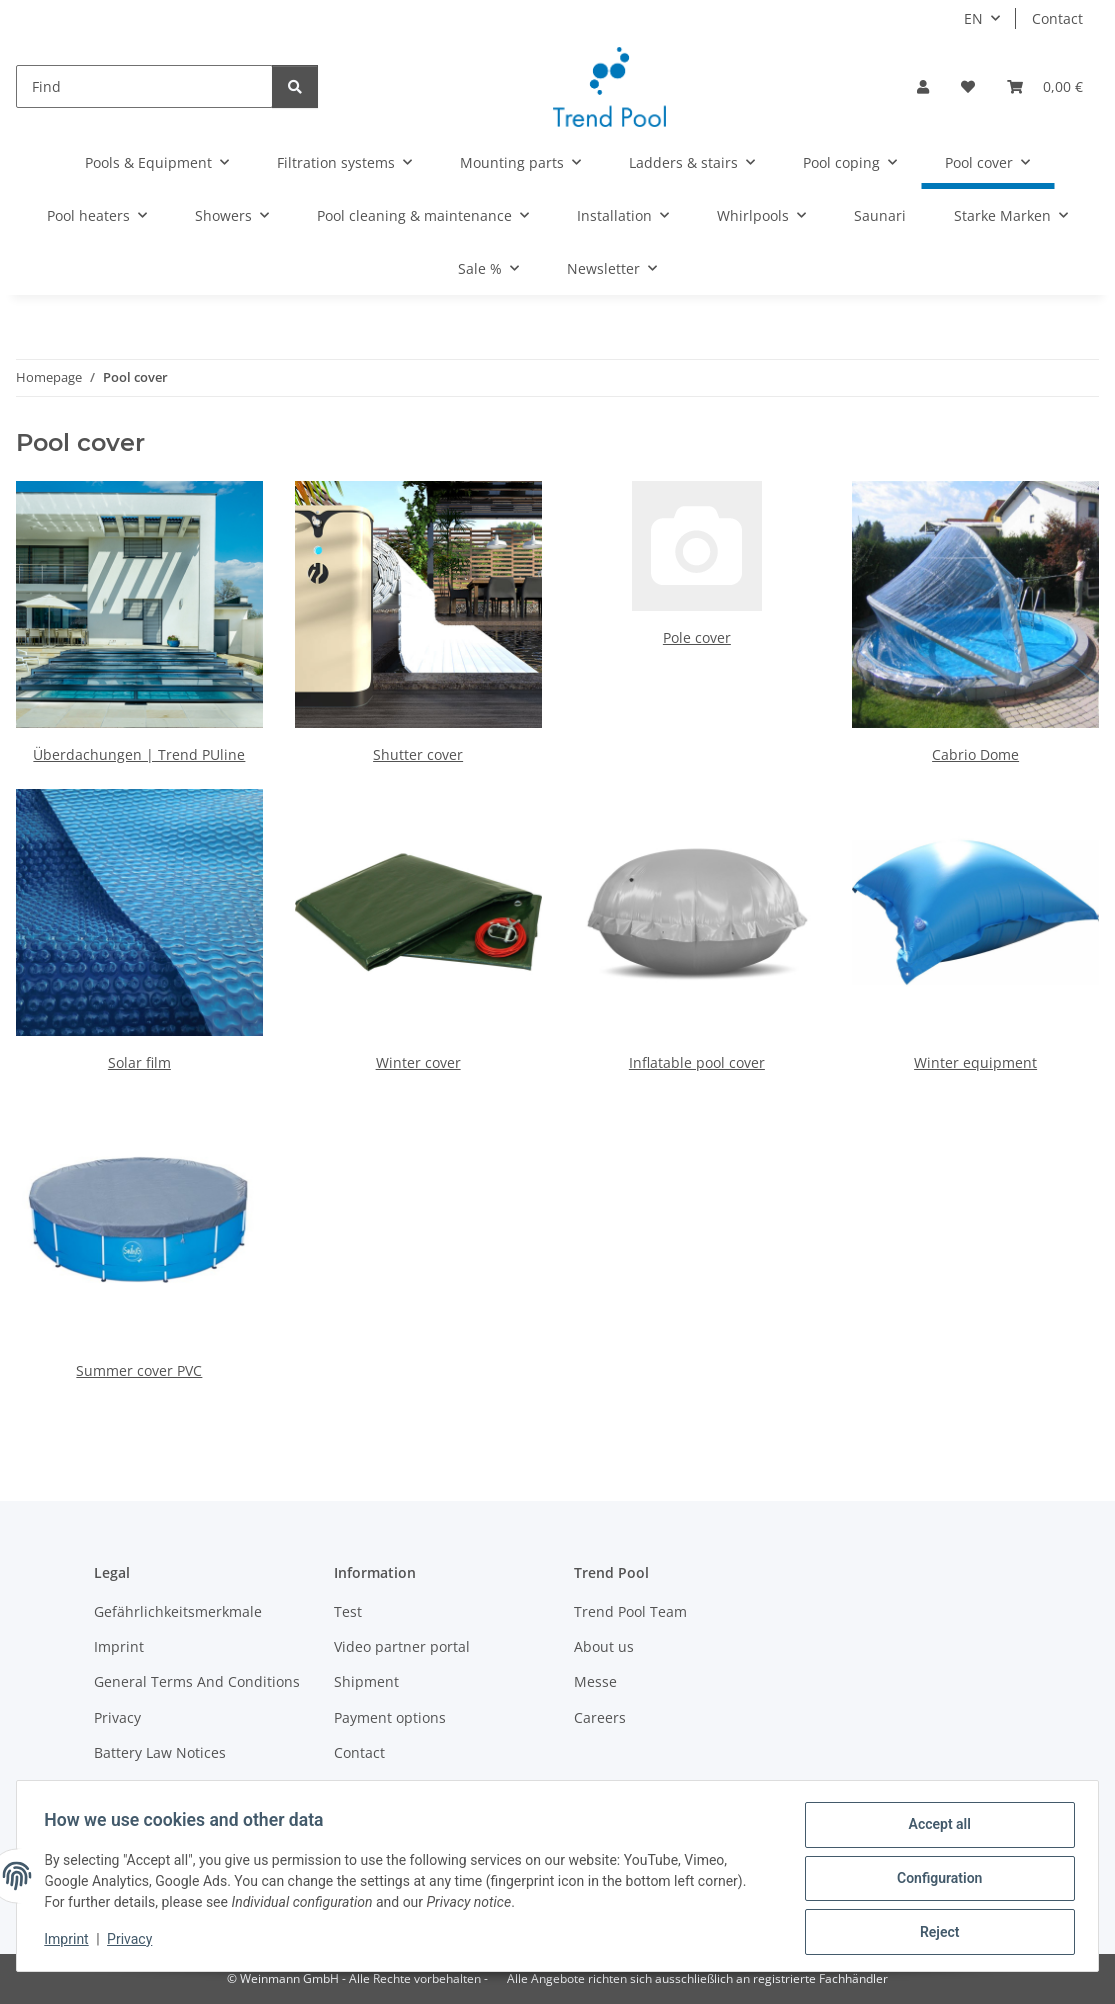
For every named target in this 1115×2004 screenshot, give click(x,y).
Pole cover (697, 637)
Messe (595, 1681)
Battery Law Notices (160, 1752)
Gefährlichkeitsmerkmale (178, 1611)
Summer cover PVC (139, 1370)
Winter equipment (975, 1062)
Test (348, 1611)
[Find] (144, 86)
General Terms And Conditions (197, 1681)
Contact (1057, 18)
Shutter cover (418, 754)
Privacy (134, 1942)
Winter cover (418, 1062)
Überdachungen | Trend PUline (139, 754)
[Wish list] (968, 86)
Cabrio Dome (975, 754)
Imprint (71, 1942)
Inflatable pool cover (697, 1062)
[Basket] (1045, 86)
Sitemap (361, 1788)
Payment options (390, 1717)
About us (604, 1646)
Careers (600, 1717)
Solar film (139, 1062)
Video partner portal (402, 1646)
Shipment (366, 1681)
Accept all (935, 1829)
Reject (935, 1933)
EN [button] (973, 18)
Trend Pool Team (630, 1611)
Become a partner (154, 1788)
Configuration (934, 1881)
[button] (923, 86)
